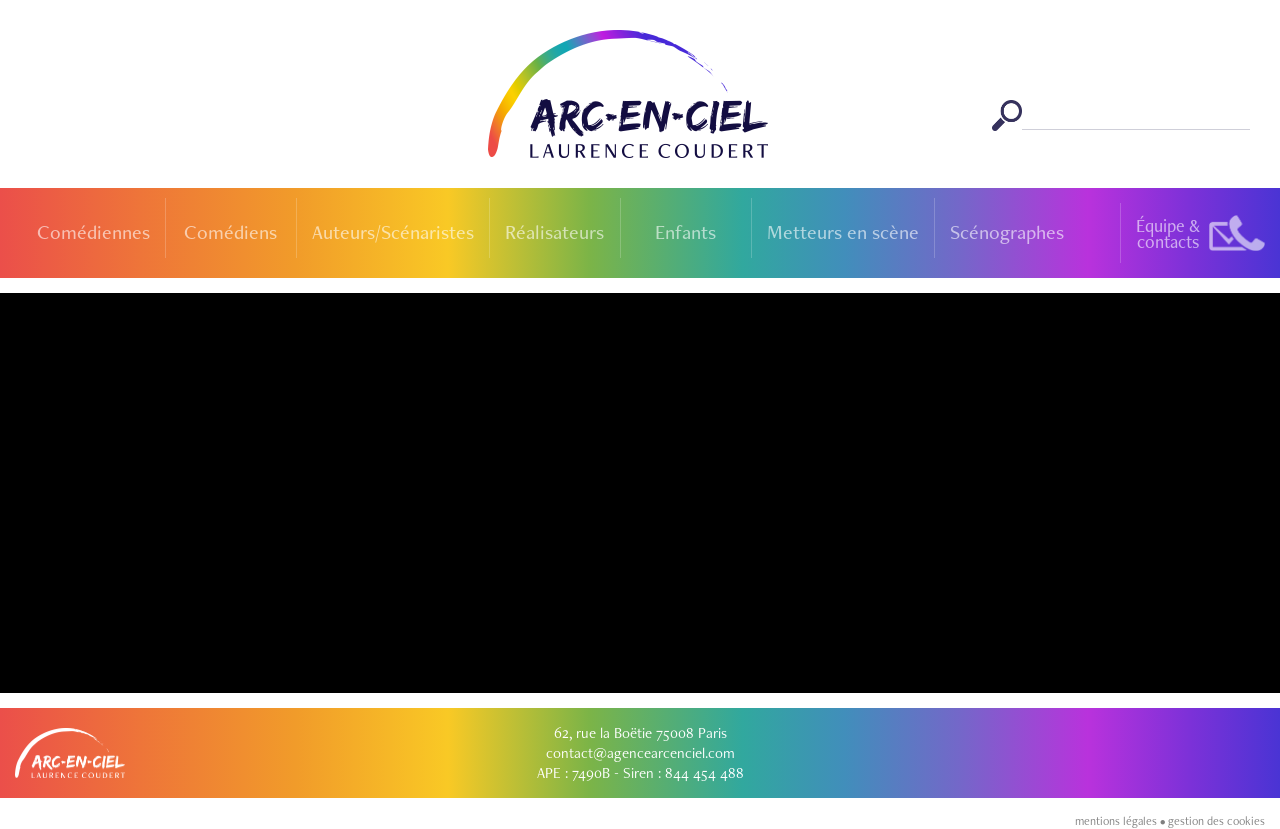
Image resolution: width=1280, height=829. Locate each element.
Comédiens (230, 232)
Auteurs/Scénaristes (393, 232)
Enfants (685, 232)
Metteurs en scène (843, 232)
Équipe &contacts (1168, 233)
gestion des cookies (1216, 821)
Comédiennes (93, 232)
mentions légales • (1121, 821)
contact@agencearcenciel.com (640, 753)
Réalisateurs (554, 232)
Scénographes (1007, 232)
